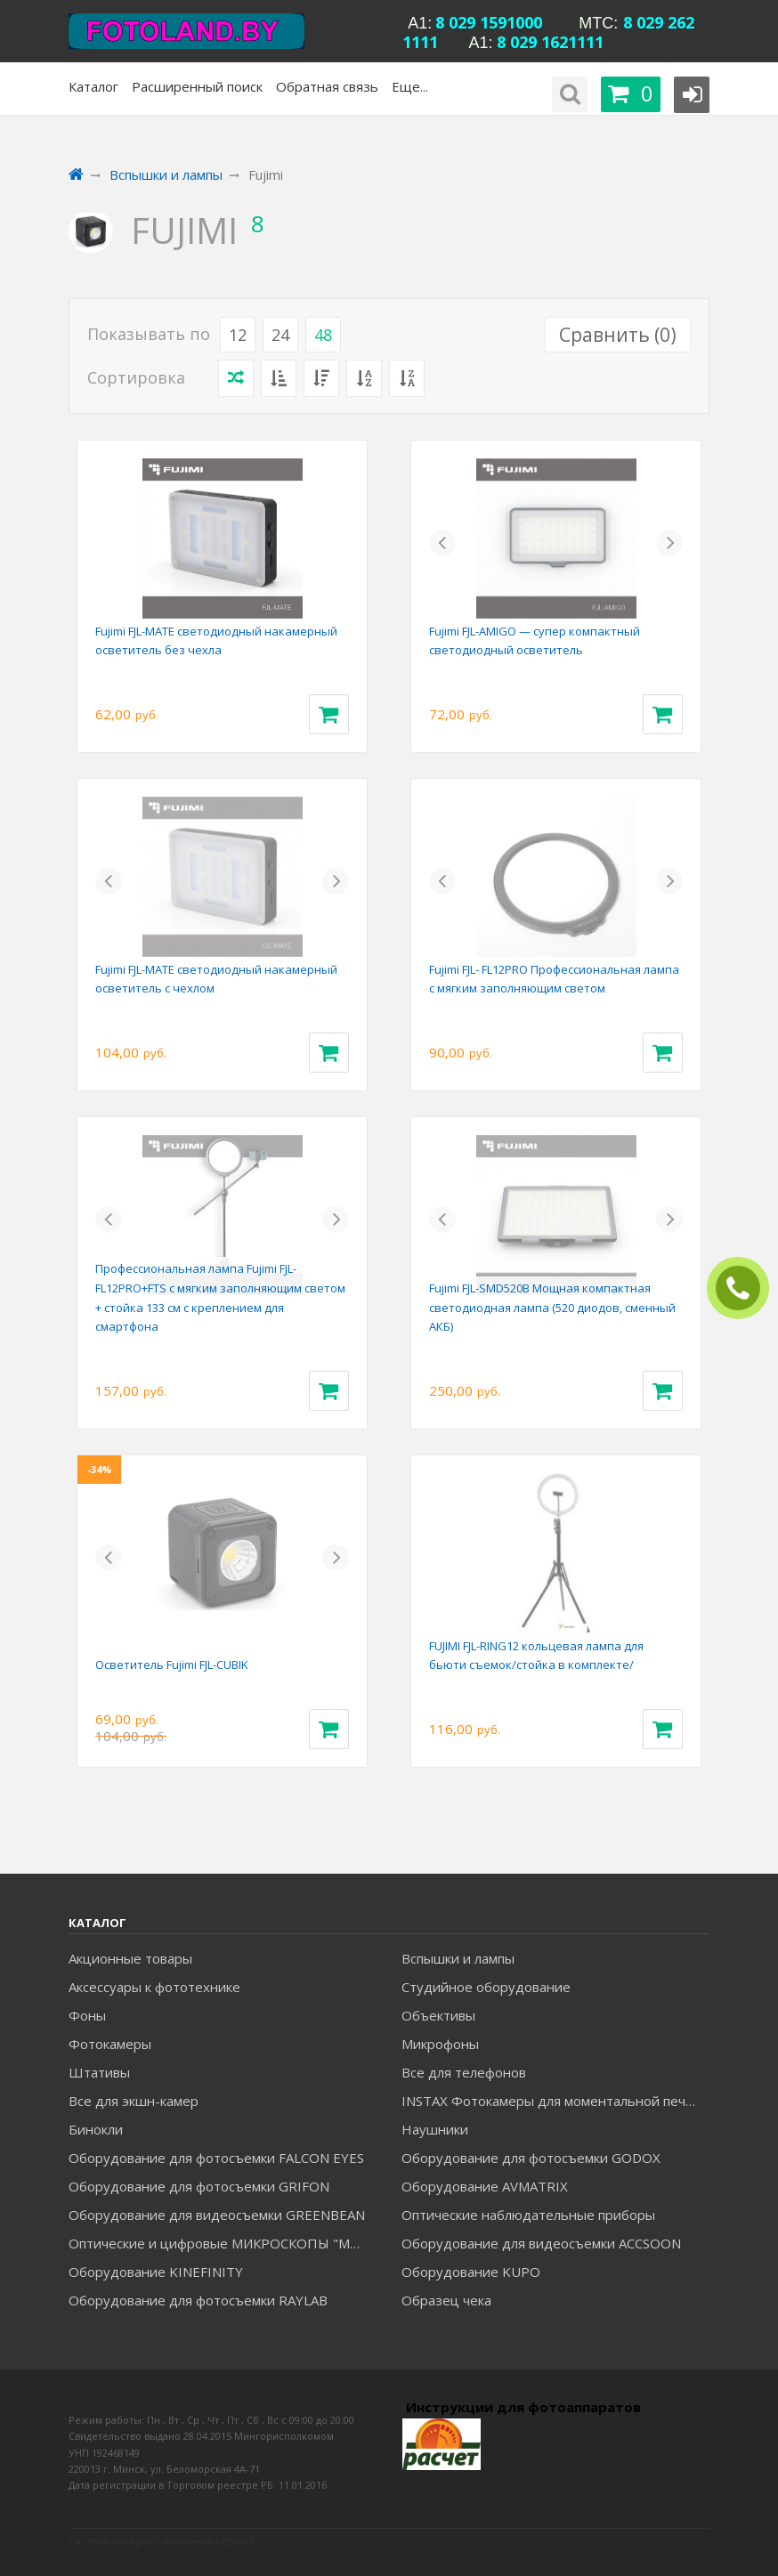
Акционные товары (130, 1958)
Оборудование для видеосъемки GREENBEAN (217, 2215)
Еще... (410, 86)
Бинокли (96, 2129)
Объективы (438, 2015)
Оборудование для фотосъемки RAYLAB (198, 2300)
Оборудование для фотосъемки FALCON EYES (216, 2158)
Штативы (99, 2072)
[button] (442, 543)
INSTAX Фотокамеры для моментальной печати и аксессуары (555, 2101)
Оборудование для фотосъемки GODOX (530, 2158)
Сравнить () (618, 334)
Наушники (434, 2129)
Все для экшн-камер (134, 2101)
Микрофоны (440, 2044)
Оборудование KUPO (470, 2271)
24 (280, 334)
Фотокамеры (110, 2044)
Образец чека (446, 2300)
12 (238, 334)
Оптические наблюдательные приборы (528, 2215)
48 (323, 334)
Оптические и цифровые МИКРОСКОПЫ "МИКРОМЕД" (222, 2243)
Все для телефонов (463, 2072)
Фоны (87, 2015)
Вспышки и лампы (458, 1958)
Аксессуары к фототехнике (154, 1987)
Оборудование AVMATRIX (484, 2186)
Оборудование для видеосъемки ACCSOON (541, 2243)
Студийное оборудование (486, 1987)
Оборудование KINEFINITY (156, 2271)
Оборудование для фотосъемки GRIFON (199, 2186)
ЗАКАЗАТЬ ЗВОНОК (745, 1288)
